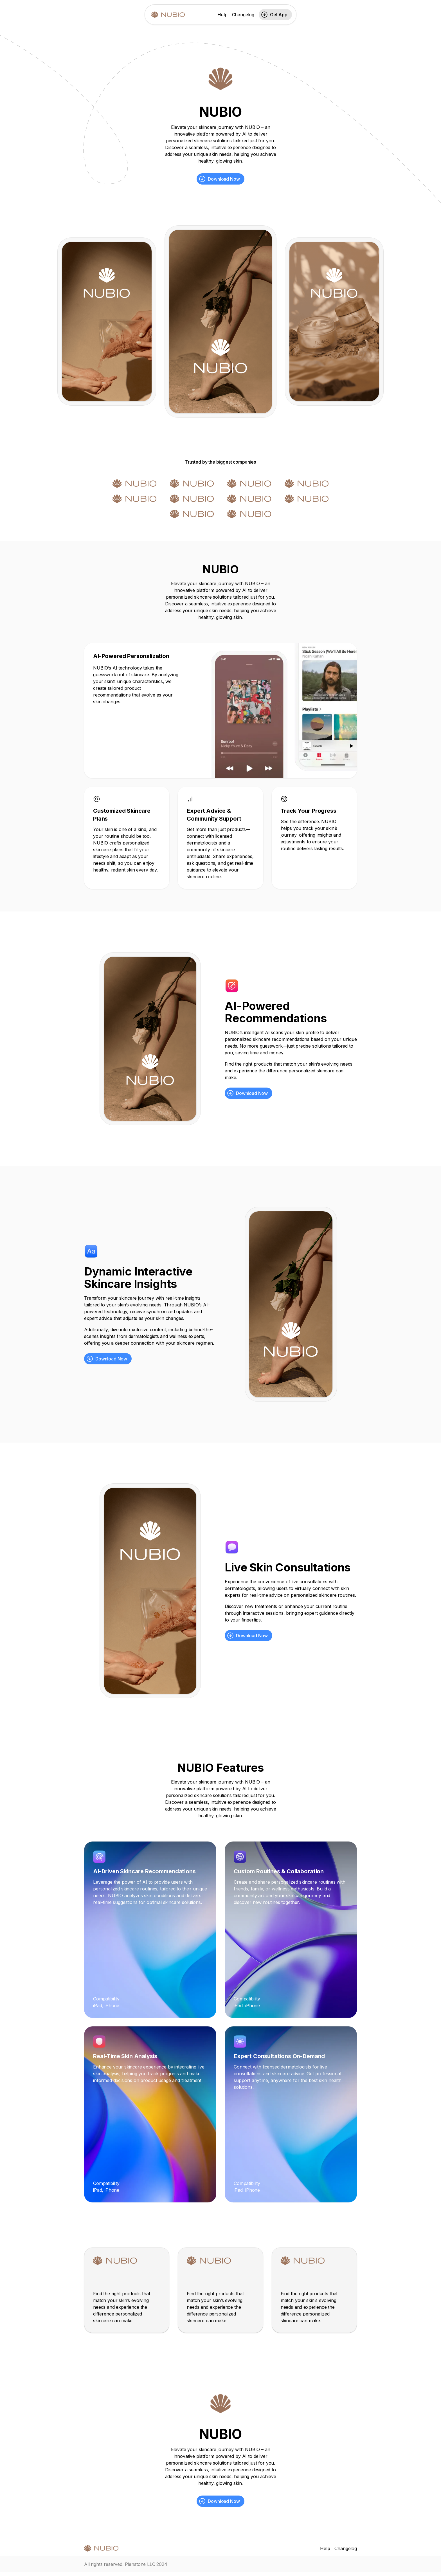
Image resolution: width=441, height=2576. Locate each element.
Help (222, 14)
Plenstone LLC (140, 2564)
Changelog (243, 14)
